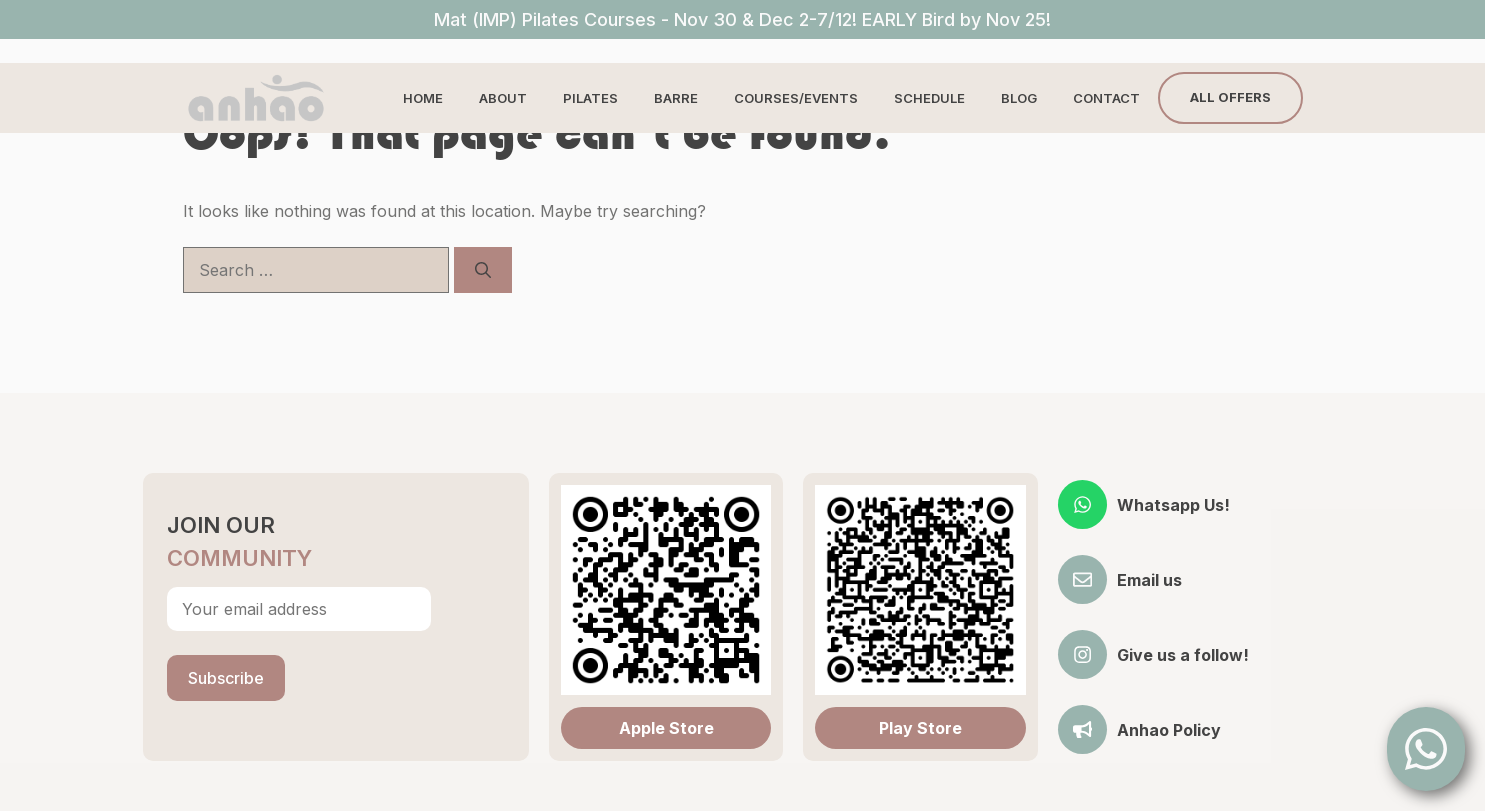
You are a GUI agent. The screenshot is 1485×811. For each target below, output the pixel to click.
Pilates (590, 98)
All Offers (1230, 97)
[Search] (483, 270)
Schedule (929, 98)
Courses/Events (796, 98)
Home (423, 98)
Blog (1019, 98)
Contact (1106, 98)
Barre (676, 98)
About (503, 98)
